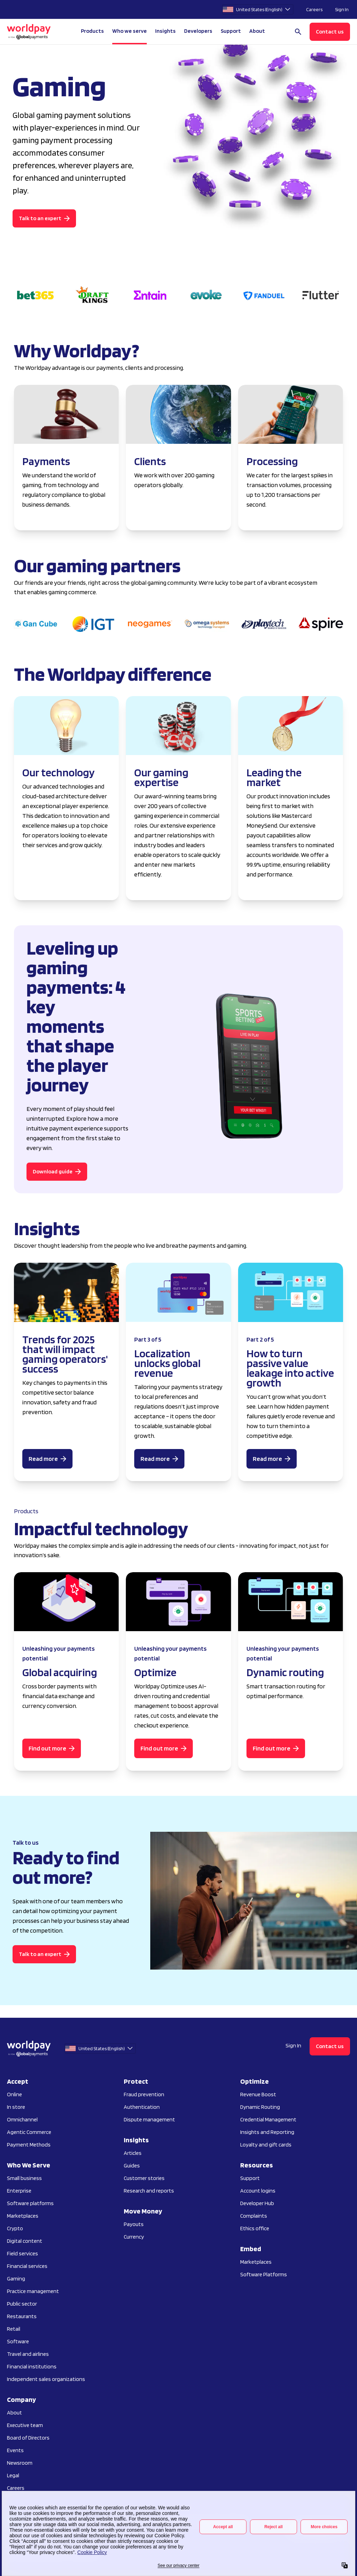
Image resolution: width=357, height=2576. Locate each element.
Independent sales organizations (46, 2379)
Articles (133, 2153)
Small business (24, 2178)
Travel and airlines (28, 2354)
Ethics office (254, 2228)
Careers (314, 9)
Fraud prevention (144, 2094)
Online (14, 2094)
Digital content (24, 2241)
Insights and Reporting (267, 2132)
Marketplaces (22, 2215)
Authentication (142, 2107)
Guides (132, 2165)
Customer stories (144, 2178)
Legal (13, 2475)
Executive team (25, 2425)
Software (18, 2341)
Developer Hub (257, 2203)
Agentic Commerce (29, 2132)
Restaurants (22, 2316)
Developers (198, 31)
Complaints (253, 2215)
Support (231, 31)
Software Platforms (263, 2274)
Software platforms (30, 2203)
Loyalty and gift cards (265, 2144)
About (14, 2412)
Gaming (16, 2278)
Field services (22, 2253)
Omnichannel (22, 2119)
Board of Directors (28, 2437)
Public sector (22, 2303)
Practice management (33, 2291)
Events (15, 2450)
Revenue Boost (258, 2094)
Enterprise (19, 2190)
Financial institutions (31, 2366)
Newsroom (19, 2462)
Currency (134, 2236)
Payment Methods (29, 2144)
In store (16, 2107)
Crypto (15, 2228)
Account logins (257, 2190)
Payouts (134, 2224)
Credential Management (268, 2119)
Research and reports (149, 2190)
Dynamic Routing (260, 2107)
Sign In (342, 9)
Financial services (27, 2266)
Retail (13, 2328)
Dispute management (149, 2119)
